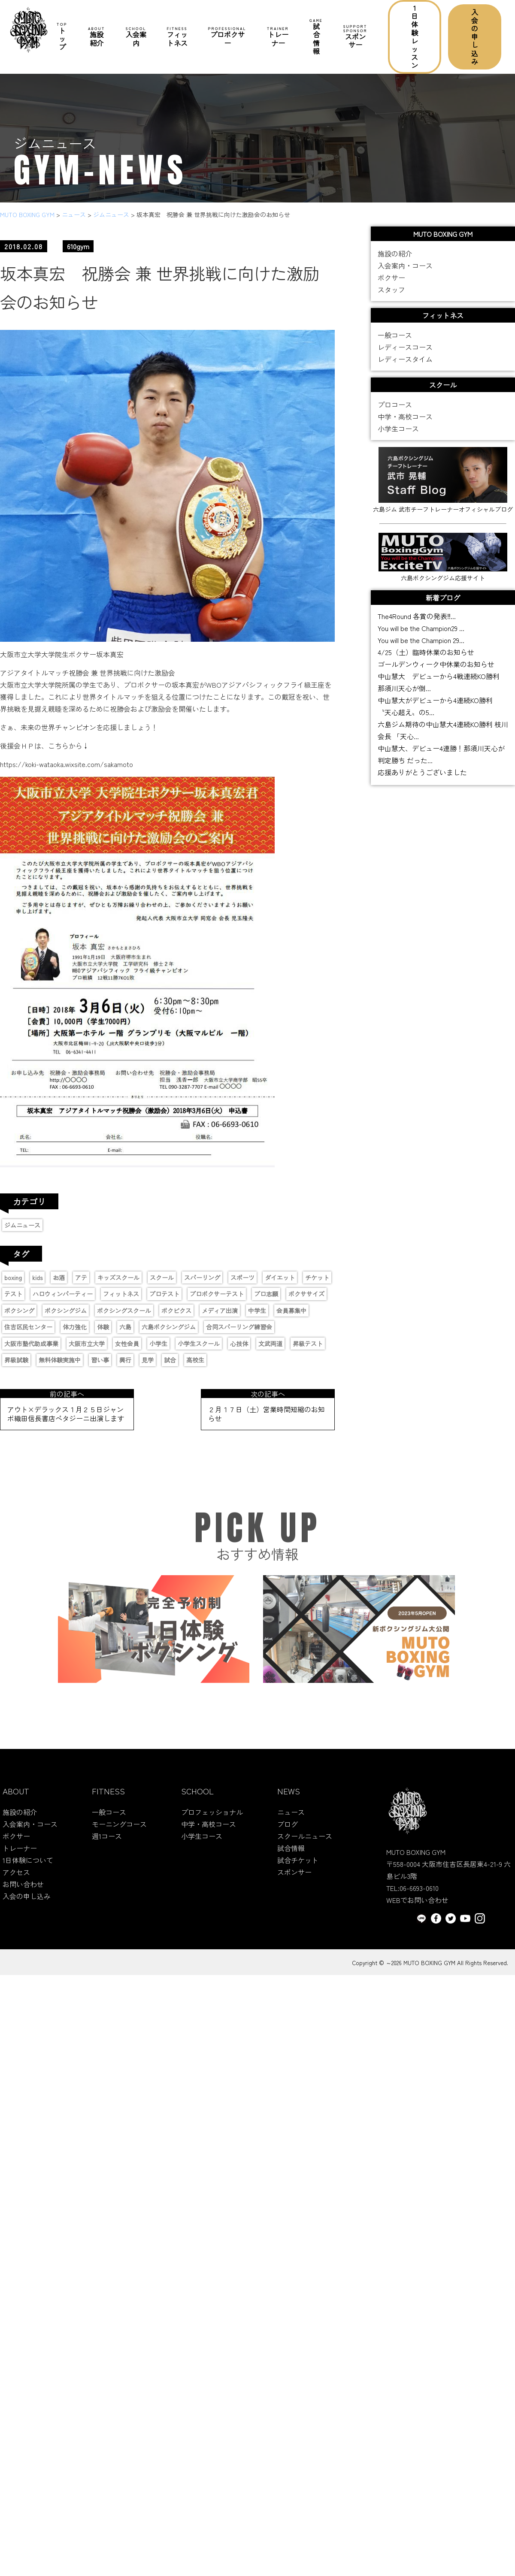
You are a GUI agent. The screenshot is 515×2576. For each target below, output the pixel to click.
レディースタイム (405, 365)
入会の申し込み (474, 36)
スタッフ (391, 296)
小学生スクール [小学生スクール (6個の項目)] (199, 1343)
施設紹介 (96, 37)
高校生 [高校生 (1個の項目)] (195, 1360)
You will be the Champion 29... (421, 640)
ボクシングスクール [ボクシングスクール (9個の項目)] (124, 1310)
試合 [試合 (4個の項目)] (170, 1360)
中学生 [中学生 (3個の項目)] (257, 1310)
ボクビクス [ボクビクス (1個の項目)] (176, 1310)
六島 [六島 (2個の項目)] (125, 1327)
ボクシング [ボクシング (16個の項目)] (19, 1310)
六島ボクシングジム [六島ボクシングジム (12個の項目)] (169, 1327)
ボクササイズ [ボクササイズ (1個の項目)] (306, 1294)
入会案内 (136, 37)
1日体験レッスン (414, 36)
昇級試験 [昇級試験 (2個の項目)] (16, 1360)
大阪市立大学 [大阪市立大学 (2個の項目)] (87, 1343)
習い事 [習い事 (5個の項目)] (100, 1360)
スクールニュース (304, 1843)
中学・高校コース (405, 423)
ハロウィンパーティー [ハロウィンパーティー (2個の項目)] (63, 1294)
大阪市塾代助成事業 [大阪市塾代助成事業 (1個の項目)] (31, 1343)
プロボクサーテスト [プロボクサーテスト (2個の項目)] (217, 1294)
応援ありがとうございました (422, 772)
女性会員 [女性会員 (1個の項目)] (127, 1343)
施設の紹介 (395, 260)
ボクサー (391, 284)
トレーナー (278, 37)
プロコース (395, 411)
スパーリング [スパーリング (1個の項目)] (202, 1277)
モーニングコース (119, 1831)
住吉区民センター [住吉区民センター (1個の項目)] (28, 1327)
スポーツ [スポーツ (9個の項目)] (242, 1277)
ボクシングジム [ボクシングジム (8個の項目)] (66, 1310)
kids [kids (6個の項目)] (37, 1277)
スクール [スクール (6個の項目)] (162, 1277)
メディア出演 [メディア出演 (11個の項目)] (220, 1310)
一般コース (395, 341)
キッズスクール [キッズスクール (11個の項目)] (118, 1277)
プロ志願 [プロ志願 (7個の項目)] (266, 1294)
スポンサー (355, 36)
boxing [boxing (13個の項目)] (13, 1277)
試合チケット (297, 1867)
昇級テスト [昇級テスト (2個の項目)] (308, 1343)
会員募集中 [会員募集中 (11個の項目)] (291, 1310)
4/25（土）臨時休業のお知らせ (426, 652)
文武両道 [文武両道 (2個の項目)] (270, 1343)
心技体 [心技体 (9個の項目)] (239, 1343)
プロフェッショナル (212, 1819)
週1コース (107, 1843)
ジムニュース (22, 1225)
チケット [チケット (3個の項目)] (317, 1277)
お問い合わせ (23, 1891)
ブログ (287, 1831)
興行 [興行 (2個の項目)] (125, 1360)
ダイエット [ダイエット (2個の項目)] (280, 1277)
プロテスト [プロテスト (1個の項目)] (164, 1294)
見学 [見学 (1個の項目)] (148, 1360)
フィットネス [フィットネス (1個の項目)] (121, 1294)
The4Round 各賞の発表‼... (417, 616)
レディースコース (405, 353)
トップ (62, 36)
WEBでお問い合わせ (417, 1906)
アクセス (16, 1879)
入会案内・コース (405, 272)
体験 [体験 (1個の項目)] (103, 1327)
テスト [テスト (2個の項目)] (13, 1294)
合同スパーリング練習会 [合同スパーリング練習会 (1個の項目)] (239, 1327)
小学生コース (398, 435)
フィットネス (177, 37)
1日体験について (28, 1867)
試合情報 (316, 36)
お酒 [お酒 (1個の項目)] (59, 1277)
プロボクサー (227, 37)
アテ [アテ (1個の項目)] (81, 1277)
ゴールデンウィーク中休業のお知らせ (436, 664)
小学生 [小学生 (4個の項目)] (158, 1343)
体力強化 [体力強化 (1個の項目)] (75, 1327)
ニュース (291, 1819)
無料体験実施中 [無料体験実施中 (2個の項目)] (60, 1360)
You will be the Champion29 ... (421, 628)
